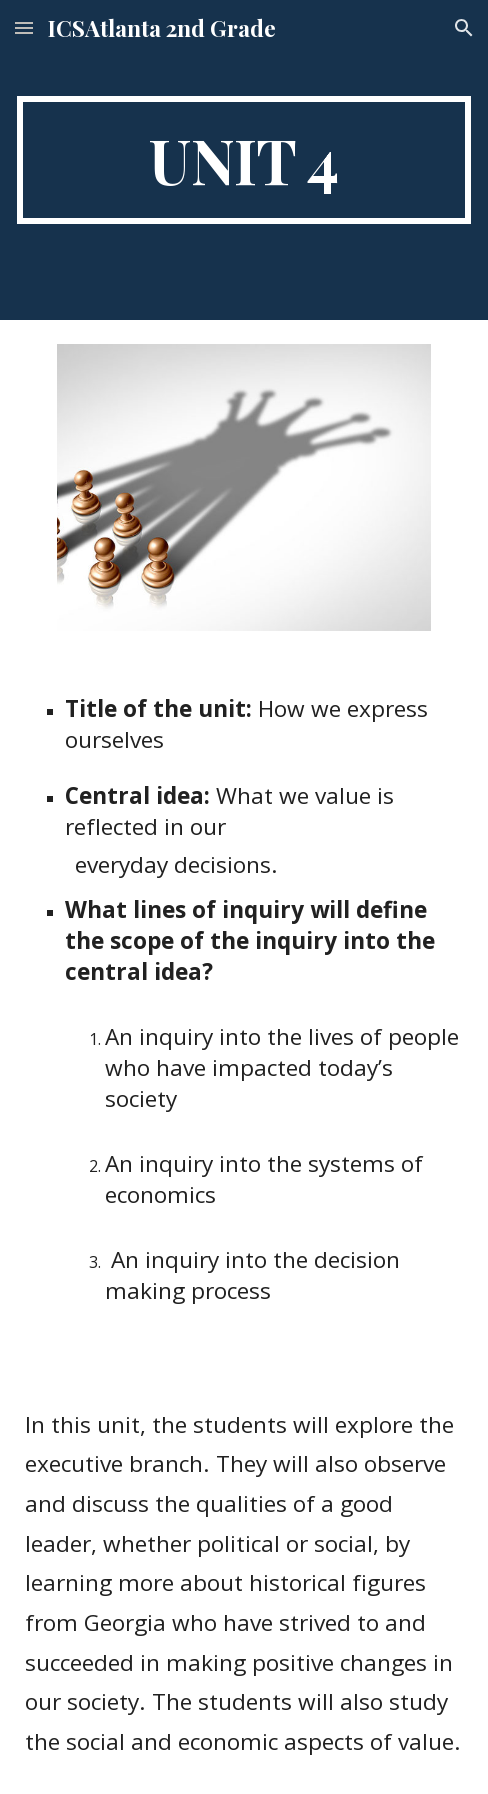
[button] (24, 27)
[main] (244, 160)
